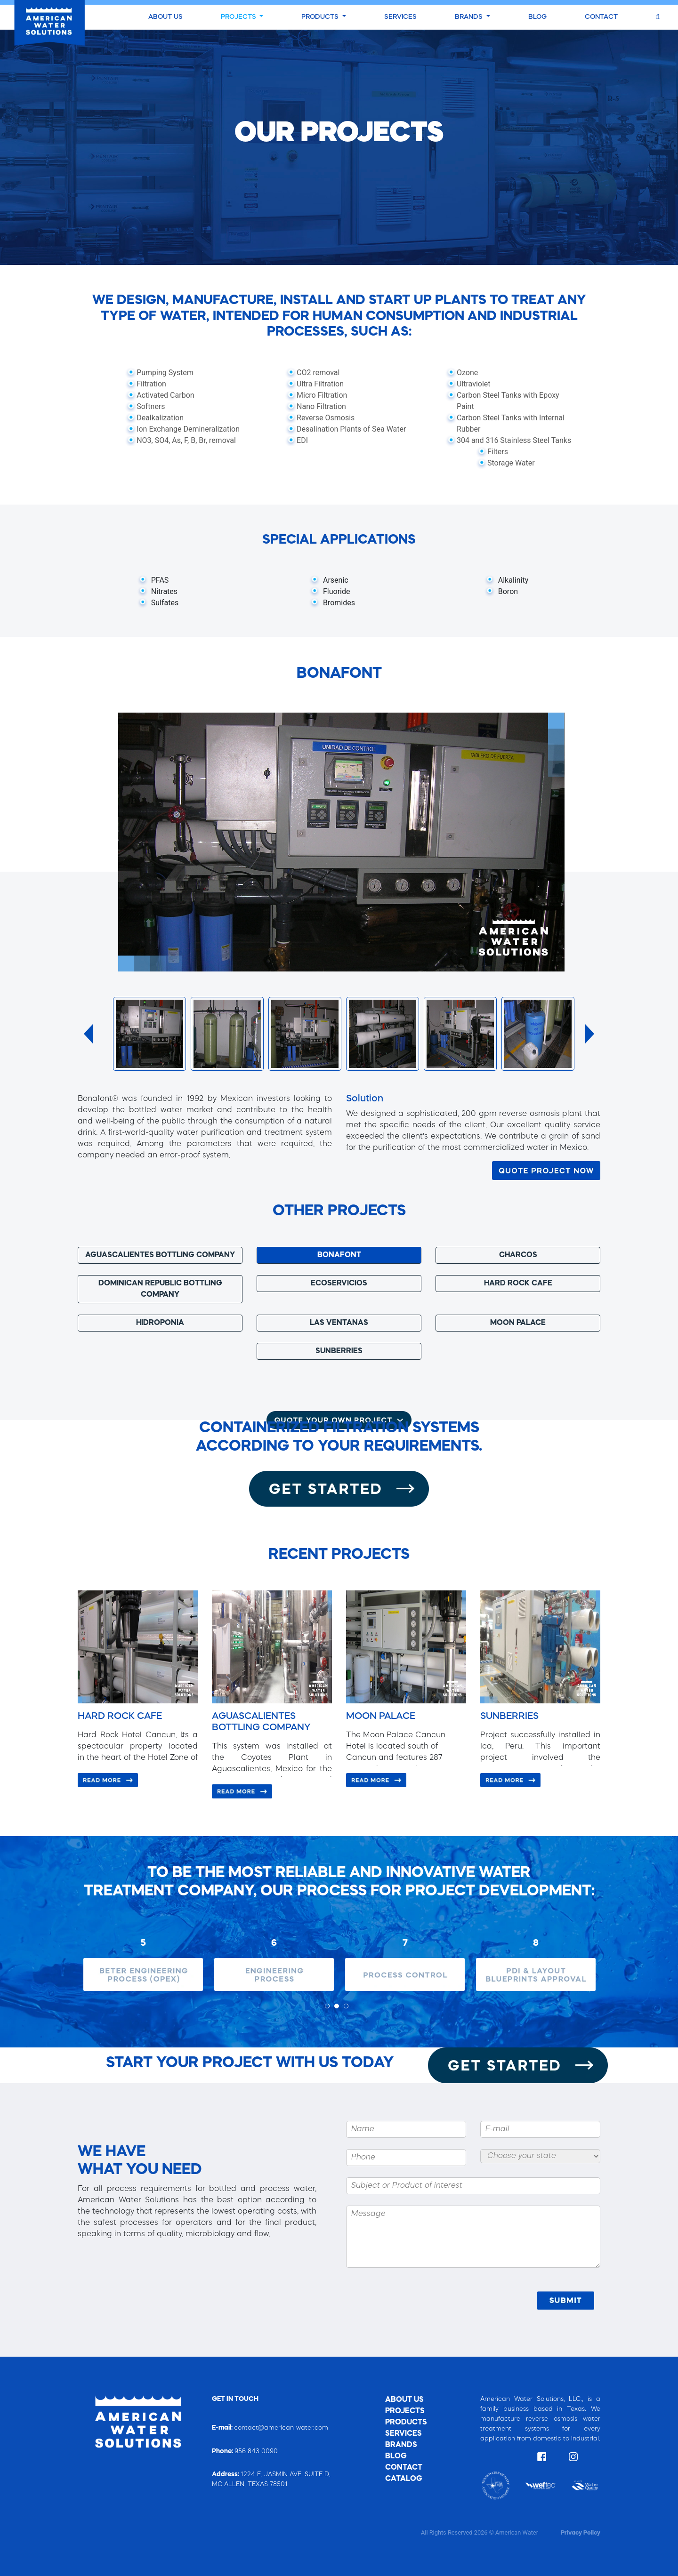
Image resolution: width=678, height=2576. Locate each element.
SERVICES (400, 17)
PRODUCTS (320, 17)
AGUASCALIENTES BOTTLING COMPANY (160, 1255)
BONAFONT (339, 1255)
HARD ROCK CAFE (518, 1283)
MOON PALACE (518, 1323)
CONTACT (601, 17)
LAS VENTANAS (339, 1323)
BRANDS (469, 17)
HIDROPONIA (160, 1323)
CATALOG (403, 2479)
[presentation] (461, 2300)
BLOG (537, 17)
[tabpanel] (143, 1959)
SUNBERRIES (339, 1351)
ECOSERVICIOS (339, 1283)
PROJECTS (239, 17)
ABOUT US (165, 17)
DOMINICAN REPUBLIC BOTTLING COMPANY (160, 1289)
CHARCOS (518, 1255)
